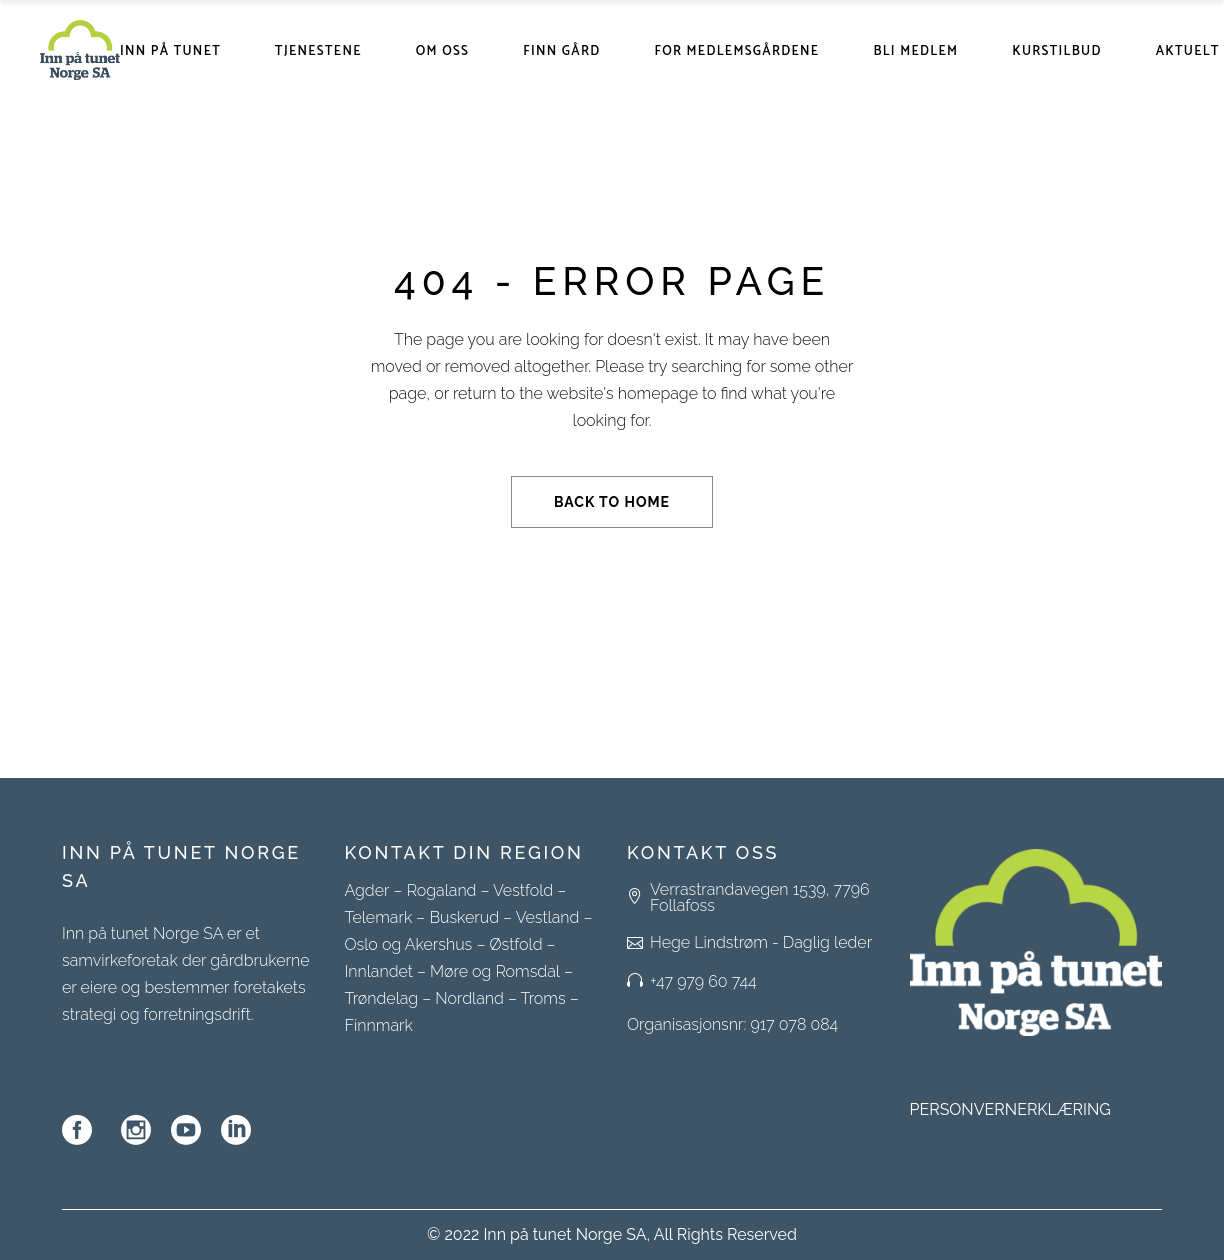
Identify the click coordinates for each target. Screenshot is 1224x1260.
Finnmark (379, 1025)
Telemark (379, 917)
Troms (543, 998)
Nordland (469, 998)
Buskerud (464, 917)
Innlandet (379, 971)
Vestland (548, 917)
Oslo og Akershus (409, 944)
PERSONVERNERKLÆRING (1010, 1109)
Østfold (515, 944)
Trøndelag (382, 998)
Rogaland (442, 890)
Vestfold (523, 890)
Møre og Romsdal (495, 971)
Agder (367, 890)
